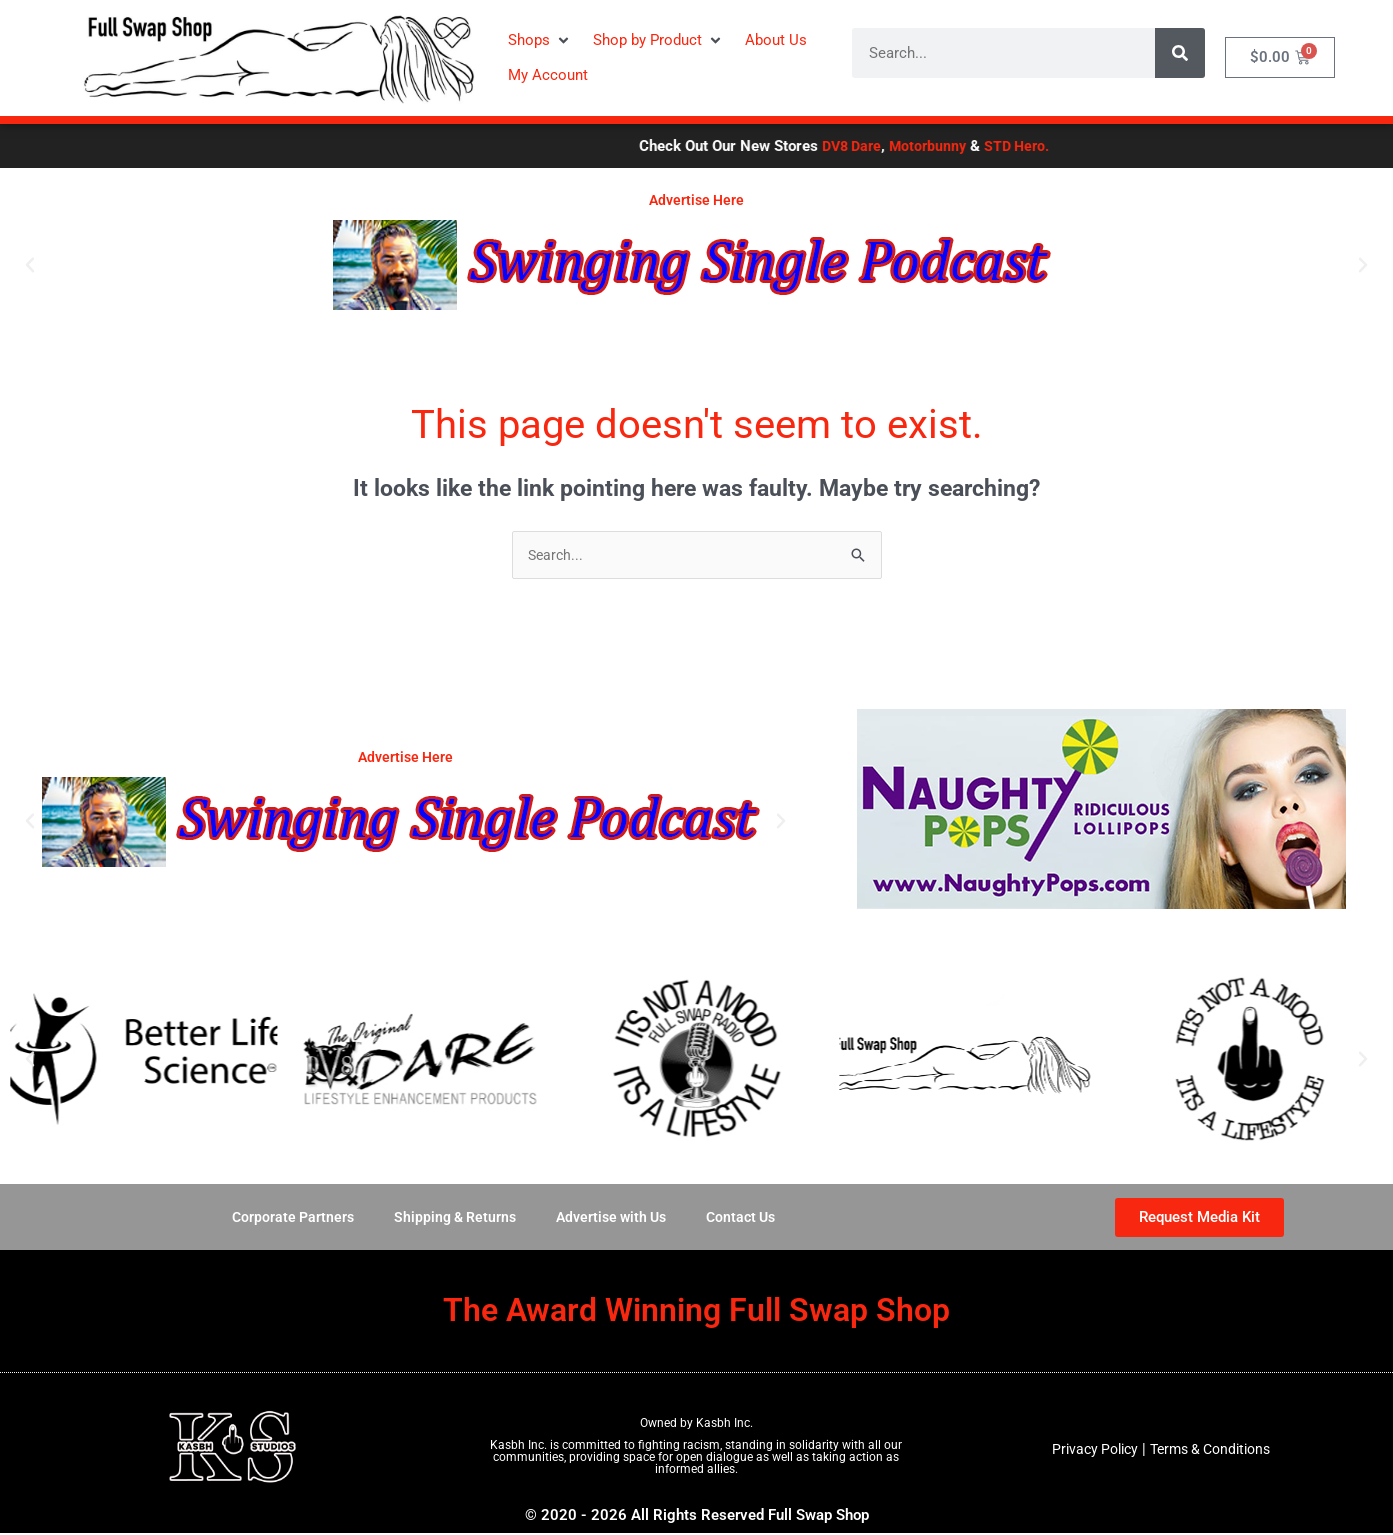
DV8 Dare (963, 146)
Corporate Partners (283, 1219)
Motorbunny (1044, 146)
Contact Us (749, 1219)
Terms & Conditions (1213, 1451)
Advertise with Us (613, 1219)
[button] (540, 40)
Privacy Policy (1088, 1451)
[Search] (1180, 53)
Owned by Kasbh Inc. (696, 1425)
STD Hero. (1136, 146)
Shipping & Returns (450, 1219)
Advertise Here (696, 200)
